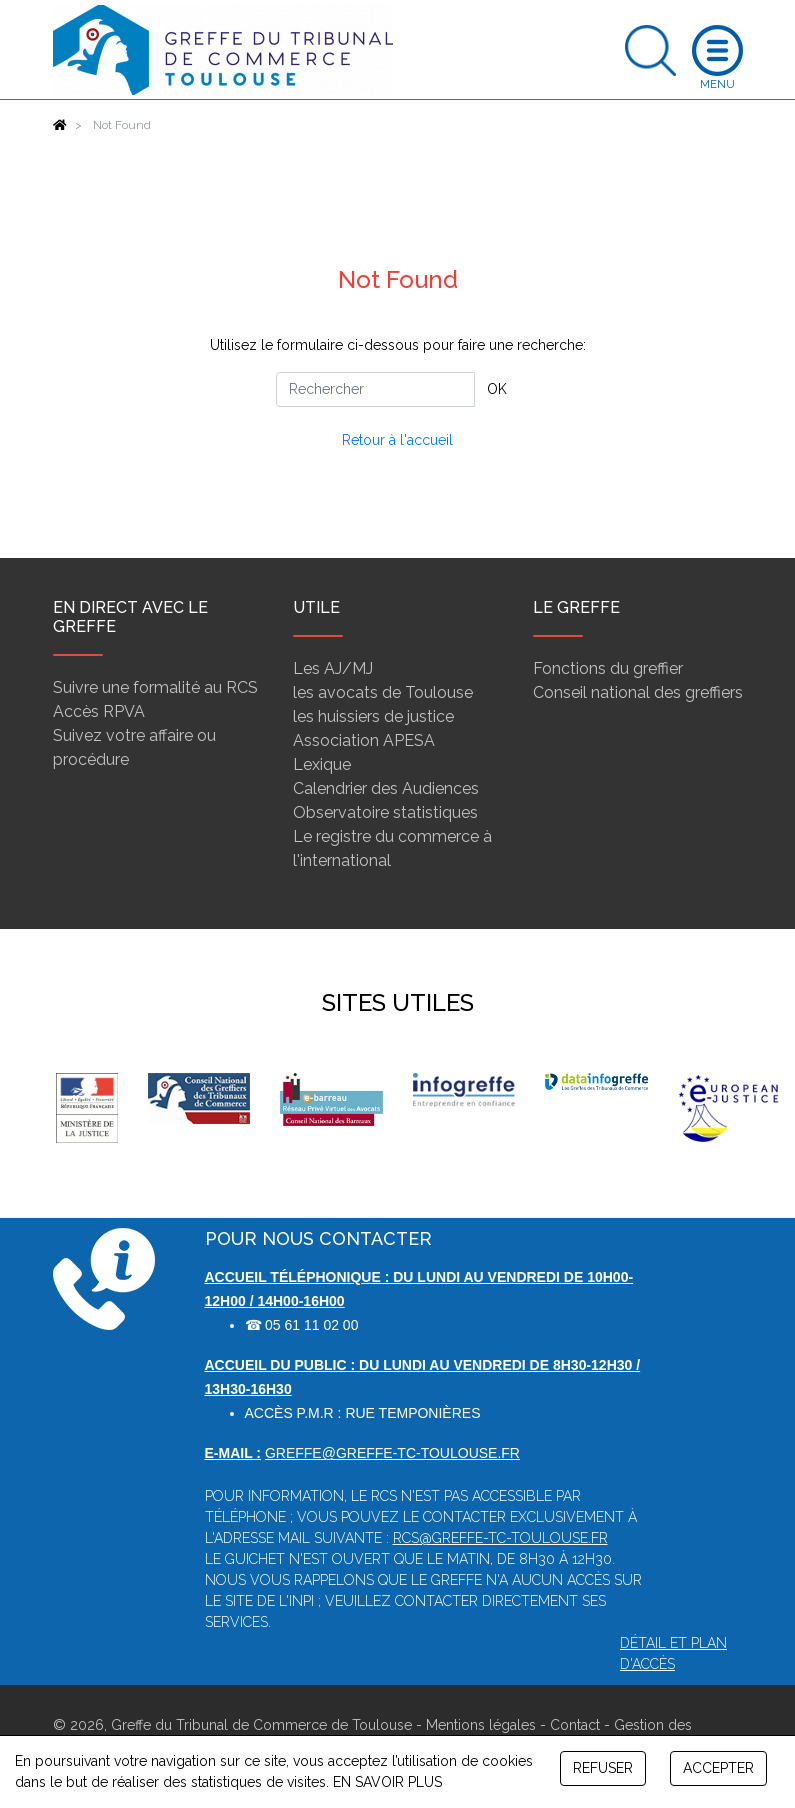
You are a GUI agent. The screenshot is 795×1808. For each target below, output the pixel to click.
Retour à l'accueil (397, 440)
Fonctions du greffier (608, 668)
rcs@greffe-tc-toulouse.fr (500, 1538)
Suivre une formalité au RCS (155, 687)
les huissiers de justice (373, 716)
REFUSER (603, 1768)
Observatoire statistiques (385, 812)
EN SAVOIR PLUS (387, 1782)
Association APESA (364, 740)
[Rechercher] (375, 389)
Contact (575, 1725)
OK (497, 389)
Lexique (322, 764)
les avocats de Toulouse (383, 692)
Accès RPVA (99, 711)
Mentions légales (481, 1725)
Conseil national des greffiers (638, 692)
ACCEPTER (718, 1768)
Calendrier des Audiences (386, 788)
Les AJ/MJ (333, 668)
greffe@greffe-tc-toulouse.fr (392, 1453)
